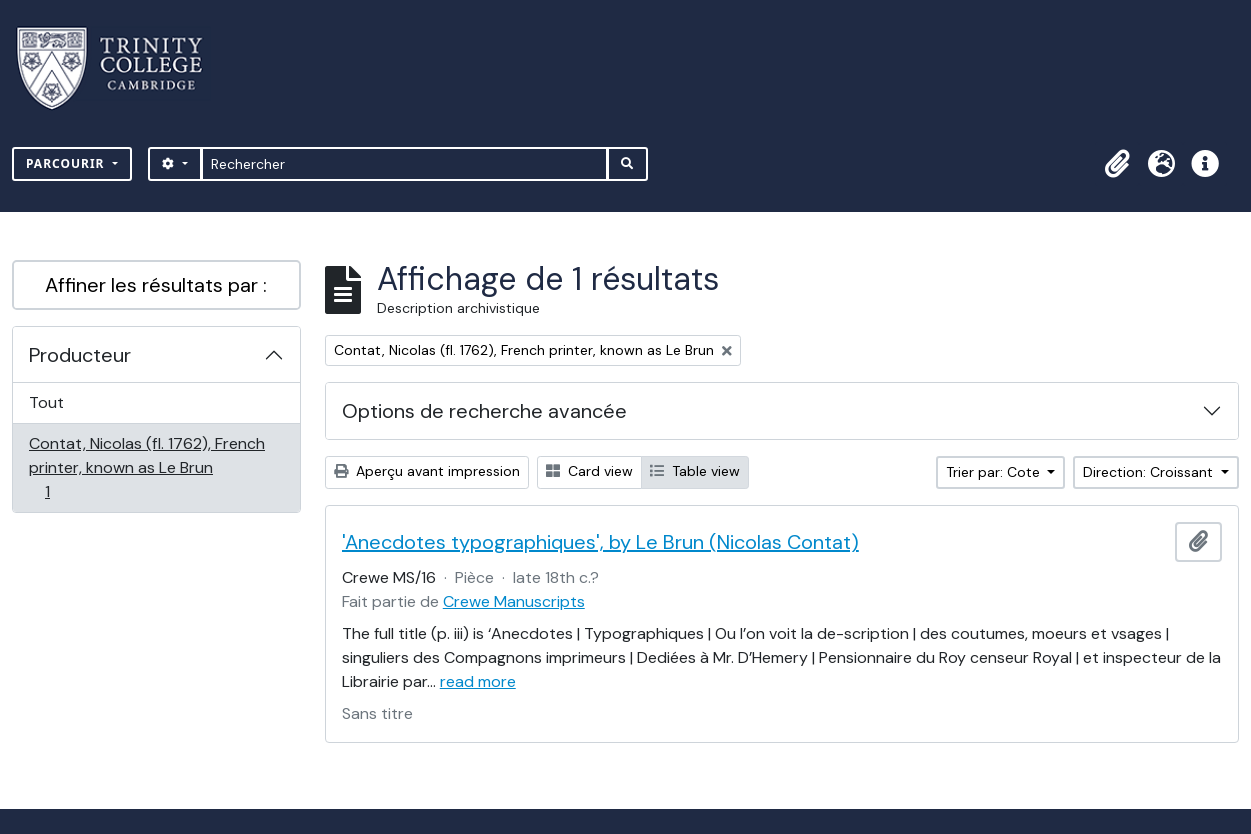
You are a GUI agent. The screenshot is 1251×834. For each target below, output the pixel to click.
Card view (589, 471)
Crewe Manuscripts (514, 601)
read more (478, 681)
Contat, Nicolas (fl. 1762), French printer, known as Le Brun (146, 467)
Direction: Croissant (1150, 472)
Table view (695, 471)
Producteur (80, 355)
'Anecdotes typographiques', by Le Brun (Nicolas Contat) (600, 542)
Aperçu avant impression (427, 471)
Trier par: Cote (995, 472)
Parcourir (67, 163)
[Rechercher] (404, 164)
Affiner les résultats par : (156, 285)
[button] (1117, 164)
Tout (46, 402)
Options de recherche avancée (484, 411)
